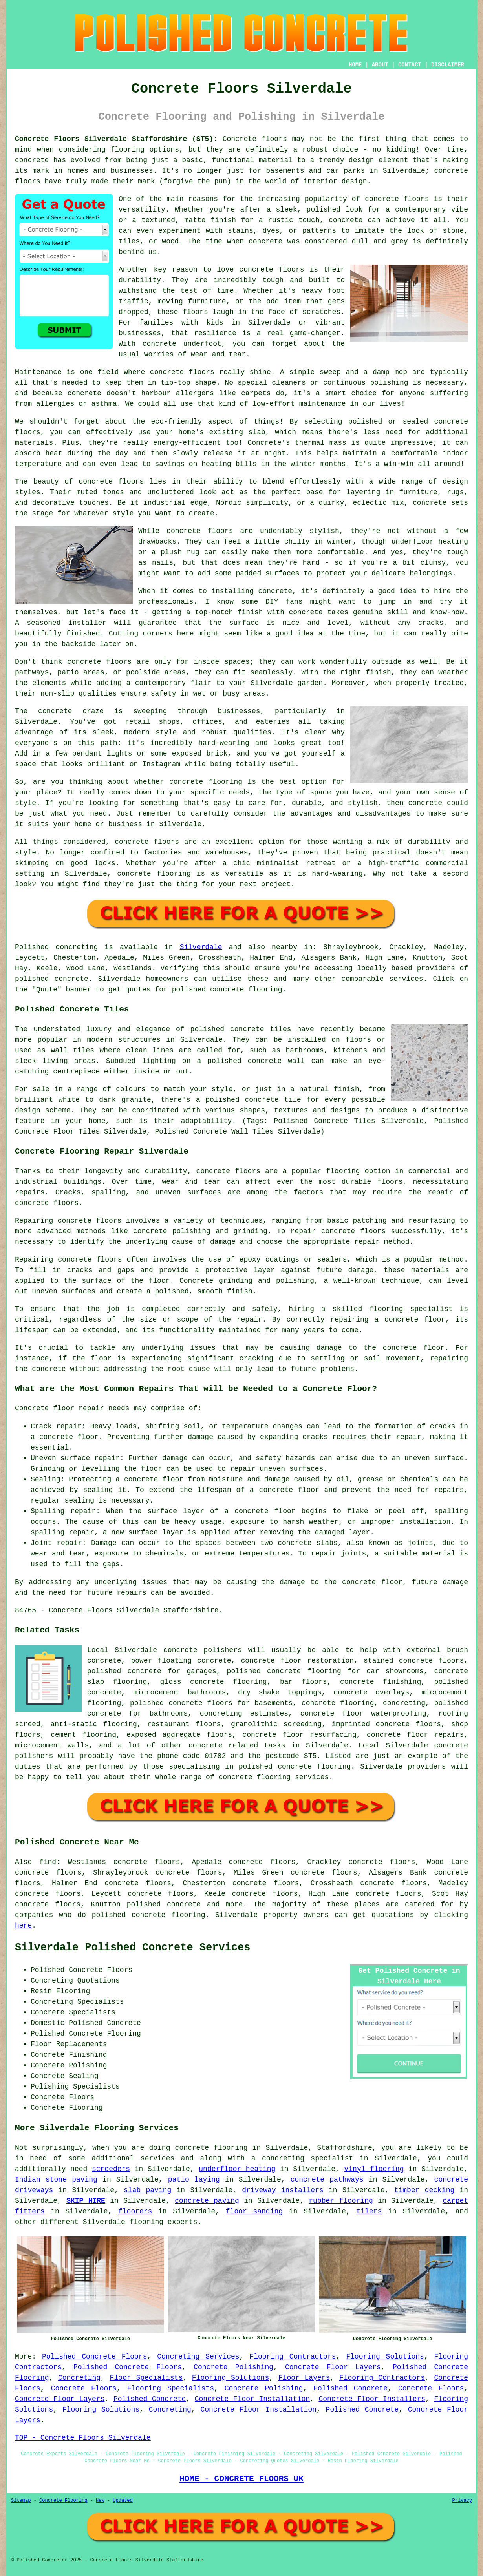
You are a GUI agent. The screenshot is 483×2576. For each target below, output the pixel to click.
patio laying (194, 2179)
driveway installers (283, 2190)
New (100, 2500)
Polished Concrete (350, 2388)
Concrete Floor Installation (252, 2399)
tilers (369, 2211)
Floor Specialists (146, 2378)
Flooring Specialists (170, 2388)
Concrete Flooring (63, 2500)
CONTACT (409, 65)
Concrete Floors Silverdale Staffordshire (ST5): (116, 139)
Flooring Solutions (385, 2357)
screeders (111, 2169)
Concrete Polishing (233, 2367)
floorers (135, 2211)
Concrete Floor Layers (333, 2367)
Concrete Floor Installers (371, 2399)
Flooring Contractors (292, 2357)
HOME (355, 65)
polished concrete (164, 1904)
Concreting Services (198, 2357)
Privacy (462, 2500)
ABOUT (380, 65)
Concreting (79, 2378)
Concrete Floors (84, 2388)
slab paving (147, 2190)
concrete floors (228, 1171)
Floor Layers (304, 2378)
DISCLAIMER (447, 65)
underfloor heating (237, 2169)
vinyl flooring (374, 2169)
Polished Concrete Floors (94, 2357)
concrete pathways (327, 2179)
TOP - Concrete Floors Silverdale (83, 2438)
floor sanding (254, 2211)
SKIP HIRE (85, 2201)
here (23, 1926)
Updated (122, 2500)
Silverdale (201, 947)
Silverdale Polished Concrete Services (133, 1947)
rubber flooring (341, 2201)
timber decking (424, 2190)
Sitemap (21, 2500)
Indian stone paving (56, 2179)
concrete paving (207, 2201)
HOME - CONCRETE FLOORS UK (241, 2478)
